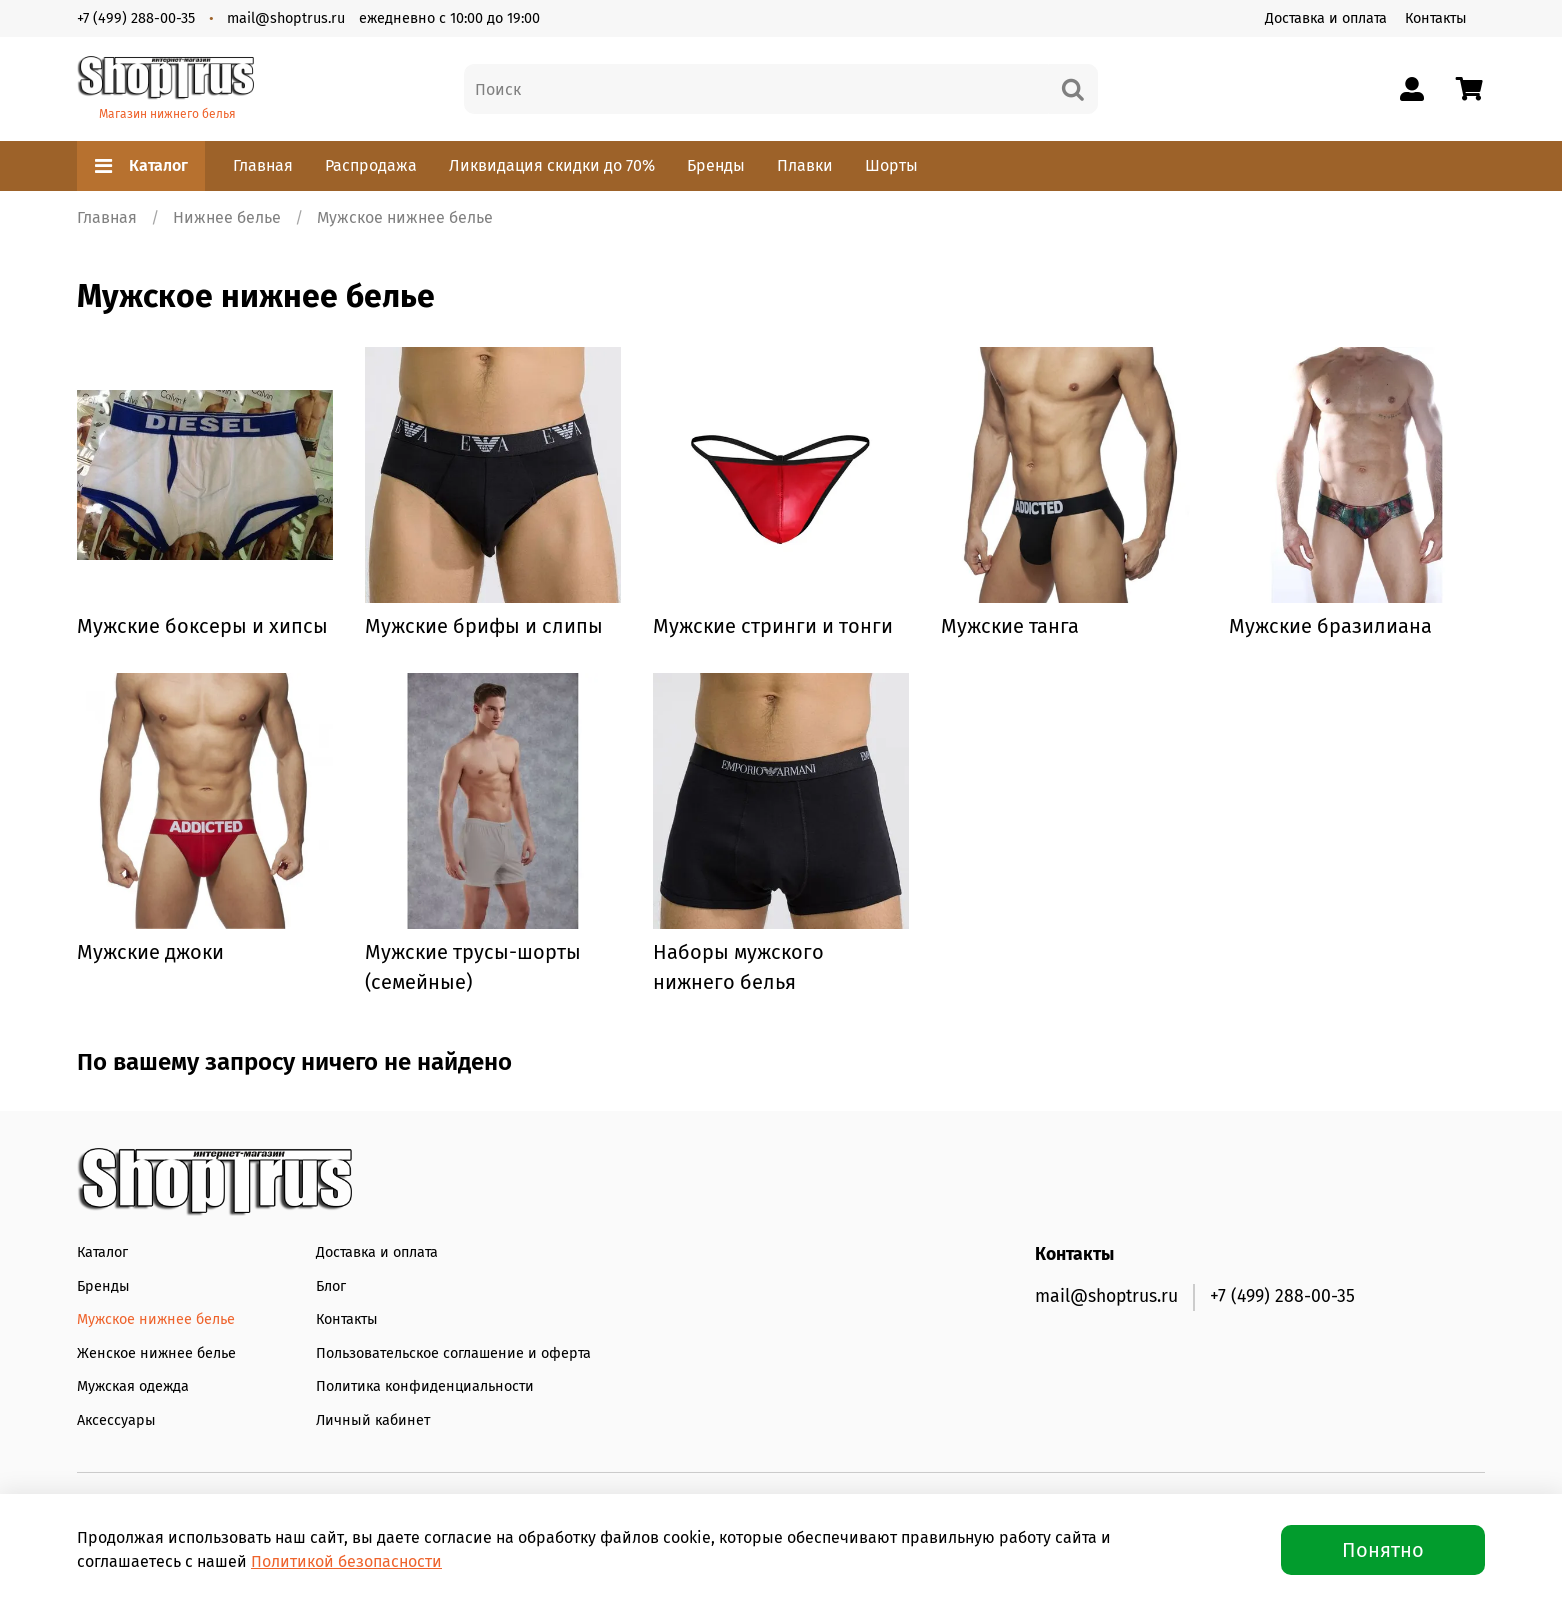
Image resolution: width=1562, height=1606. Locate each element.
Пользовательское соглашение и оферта (453, 1353)
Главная (263, 165)
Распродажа (371, 165)
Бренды (716, 165)
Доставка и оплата (1326, 18)
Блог (331, 1286)
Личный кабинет (373, 1420)
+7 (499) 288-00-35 (136, 18)
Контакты (1436, 18)
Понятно (1383, 1550)
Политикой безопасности (346, 1561)
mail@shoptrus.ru (286, 18)
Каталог (141, 166)
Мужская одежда (133, 1386)
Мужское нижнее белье (156, 1319)
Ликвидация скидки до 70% (552, 165)
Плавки (805, 165)
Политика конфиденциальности (425, 1386)
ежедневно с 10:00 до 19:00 (449, 18)
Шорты (891, 165)
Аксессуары (116, 1420)
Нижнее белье (227, 217)
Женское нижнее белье (156, 1353)
